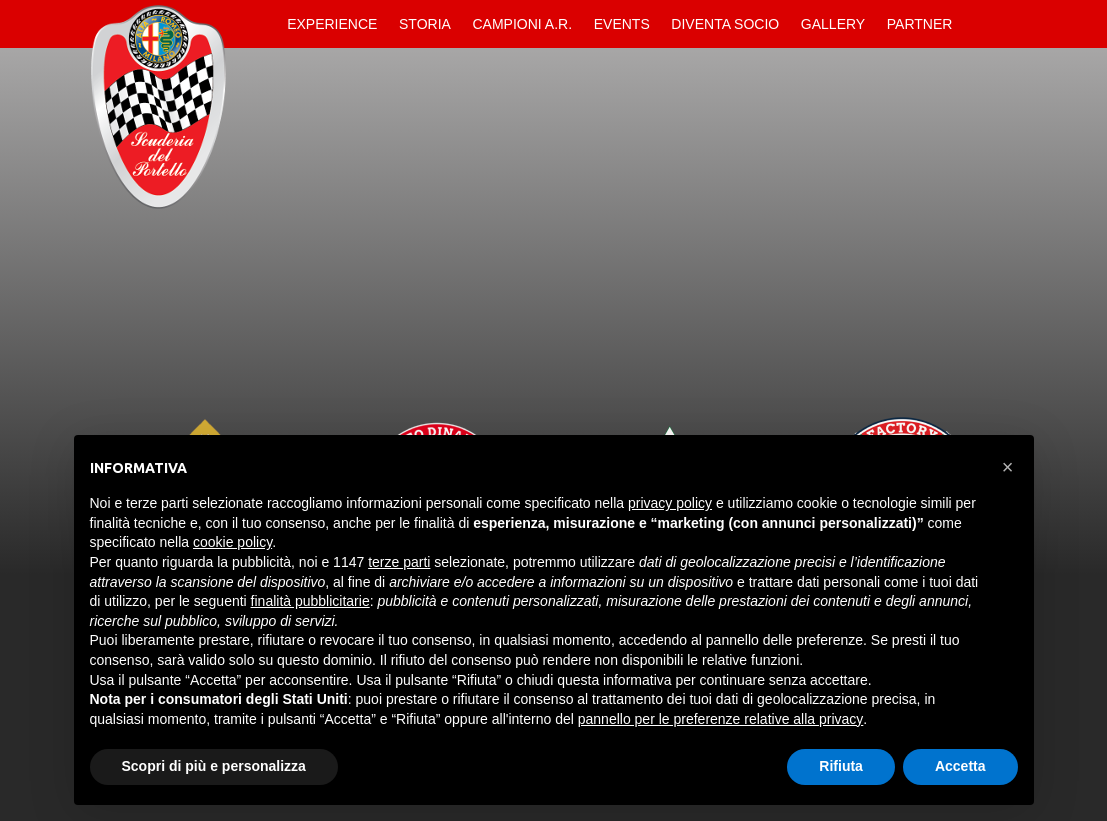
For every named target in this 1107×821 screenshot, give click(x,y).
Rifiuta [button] (841, 766)
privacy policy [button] (670, 503)
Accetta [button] (960, 766)
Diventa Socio (725, 24)
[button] (1008, 467)
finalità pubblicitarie (310, 601)
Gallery (833, 24)
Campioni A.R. (523, 24)
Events (622, 24)
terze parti (399, 562)
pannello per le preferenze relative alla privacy (721, 719)
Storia (425, 24)
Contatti (980, 24)
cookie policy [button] (232, 542)
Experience (332, 24)
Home (260, 24)
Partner (920, 24)
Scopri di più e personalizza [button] (214, 766)
